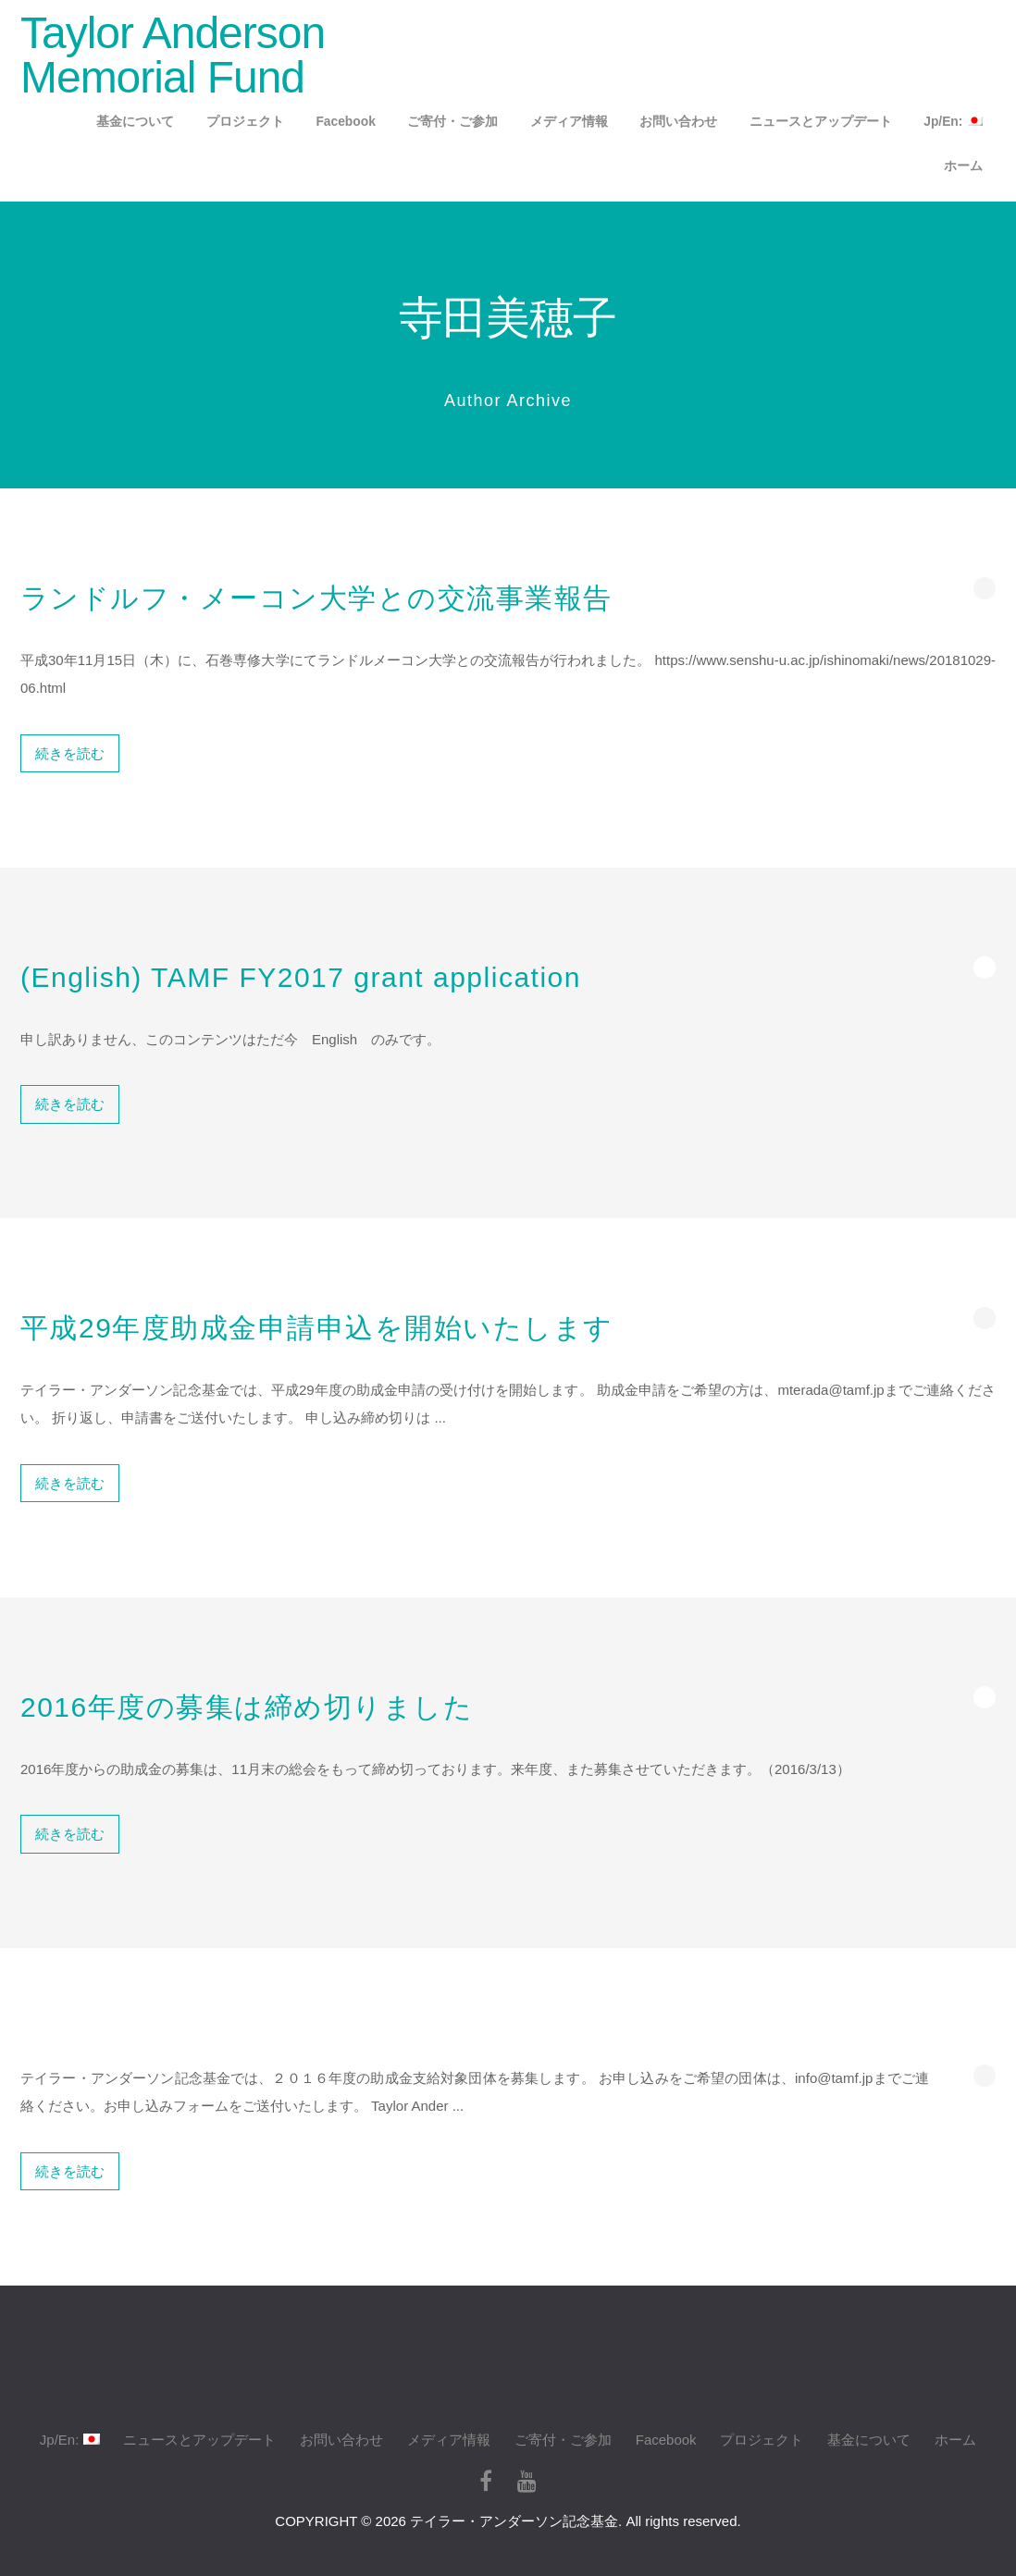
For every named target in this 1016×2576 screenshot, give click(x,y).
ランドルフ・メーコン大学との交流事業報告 (316, 598)
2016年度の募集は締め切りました (246, 1707)
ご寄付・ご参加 (452, 122)
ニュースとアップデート (821, 122)
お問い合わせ (678, 122)
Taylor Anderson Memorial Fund (172, 55)
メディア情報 (569, 122)
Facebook (345, 122)
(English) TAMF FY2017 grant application (300, 977)
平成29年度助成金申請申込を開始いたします (316, 1328)
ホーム (963, 166)
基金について (135, 122)
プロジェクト (245, 122)
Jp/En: (953, 122)
